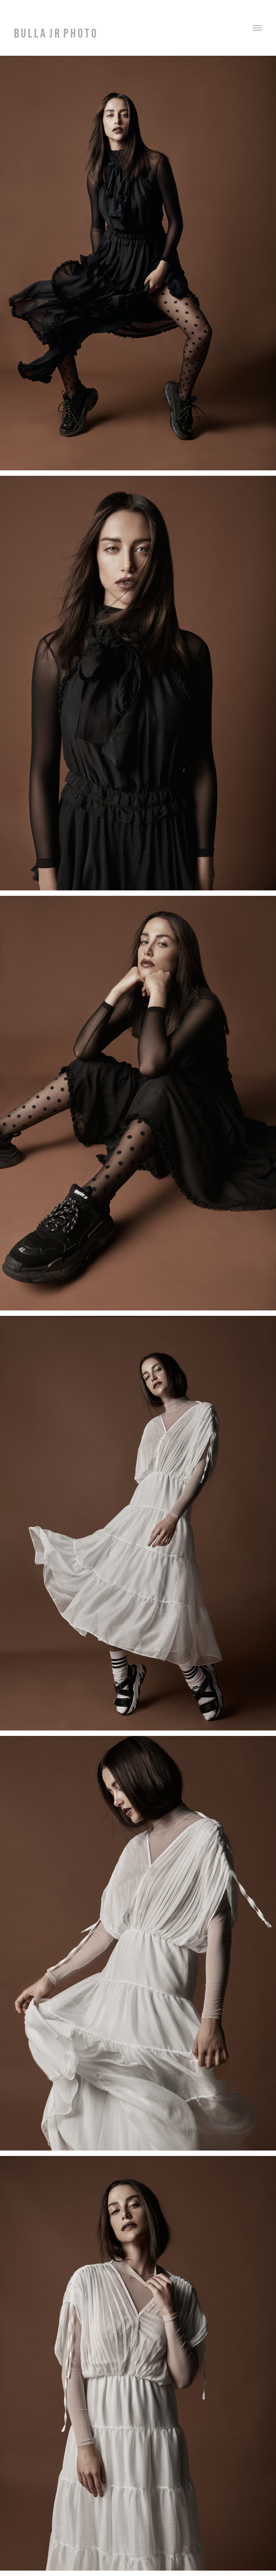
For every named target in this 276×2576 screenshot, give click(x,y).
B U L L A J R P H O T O (55, 33)
